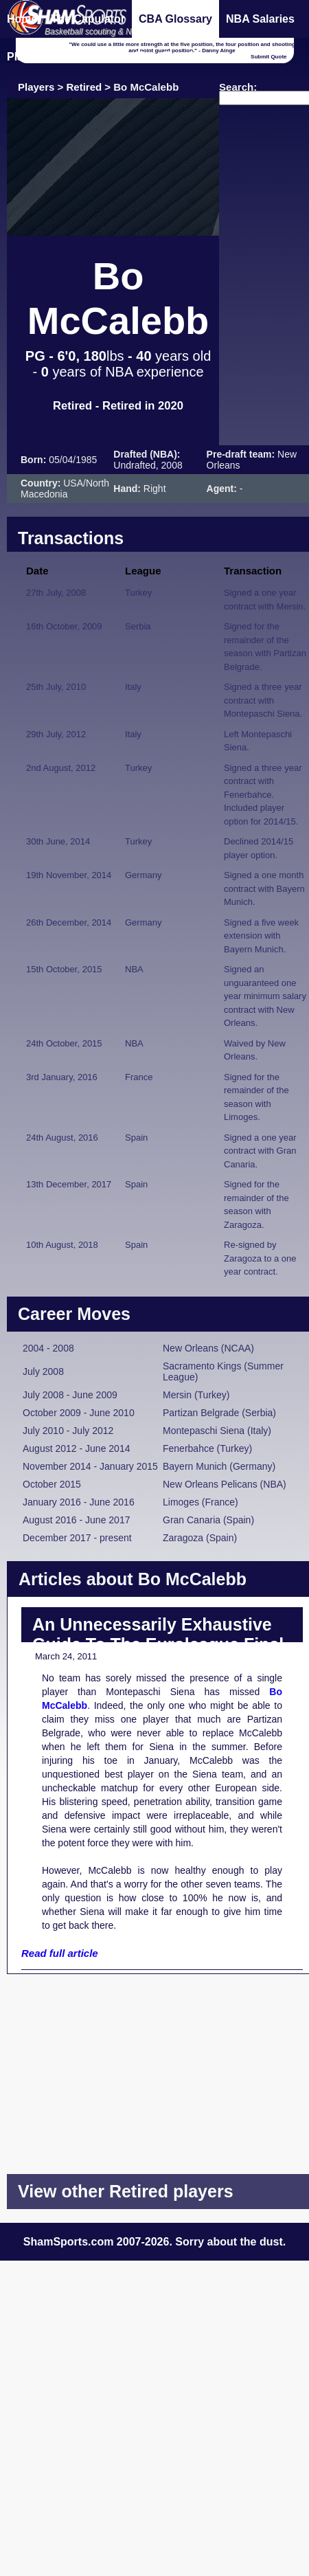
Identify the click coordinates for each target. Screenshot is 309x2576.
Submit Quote (268, 57)
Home (22, 19)
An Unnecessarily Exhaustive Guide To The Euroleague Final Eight (158, 1644)
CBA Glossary (175, 19)
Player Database (49, 57)
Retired (84, 87)
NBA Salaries (260, 19)
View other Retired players (125, 2191)
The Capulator (88, 19)
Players (36, 87)
